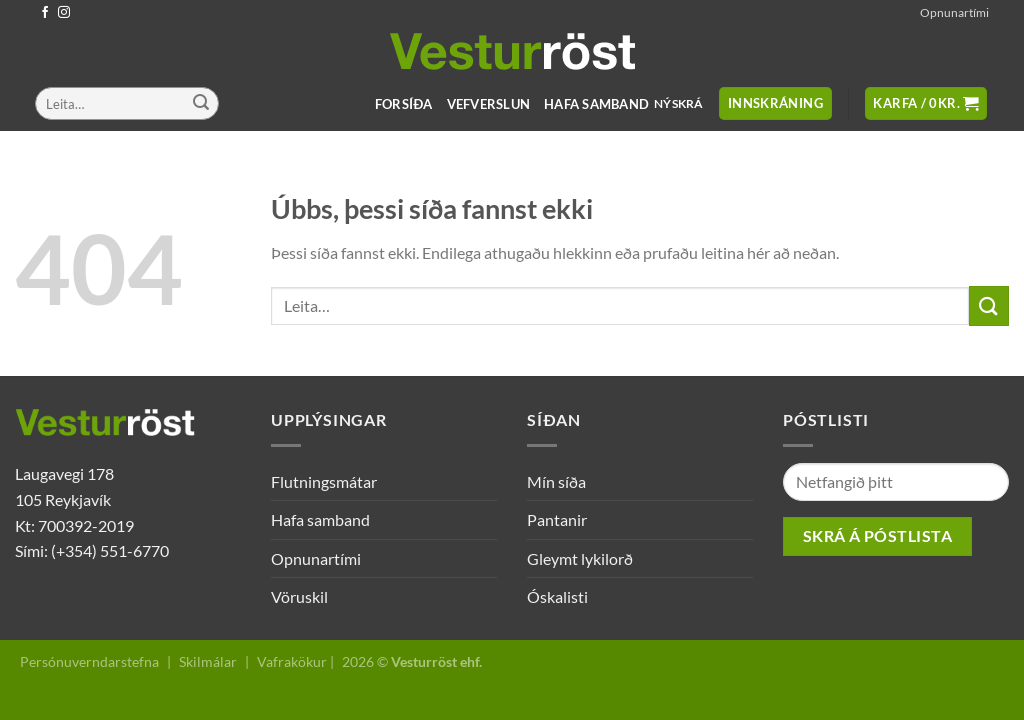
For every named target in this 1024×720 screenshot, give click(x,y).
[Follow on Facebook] (45, 13)
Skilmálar (208, 661)
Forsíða (404, 104)
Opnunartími (954, 12)
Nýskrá (678, 103)
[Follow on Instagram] (64, 13)
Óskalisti (557, 596)
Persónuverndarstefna (89, 661)
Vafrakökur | (295, 661)
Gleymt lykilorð (580, 558)
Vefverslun (489, 104)
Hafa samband (596, 104)
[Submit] (201, 104)
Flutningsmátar (324, 481)
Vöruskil (299, 596)
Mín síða (556, 481)
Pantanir (557, 519)
